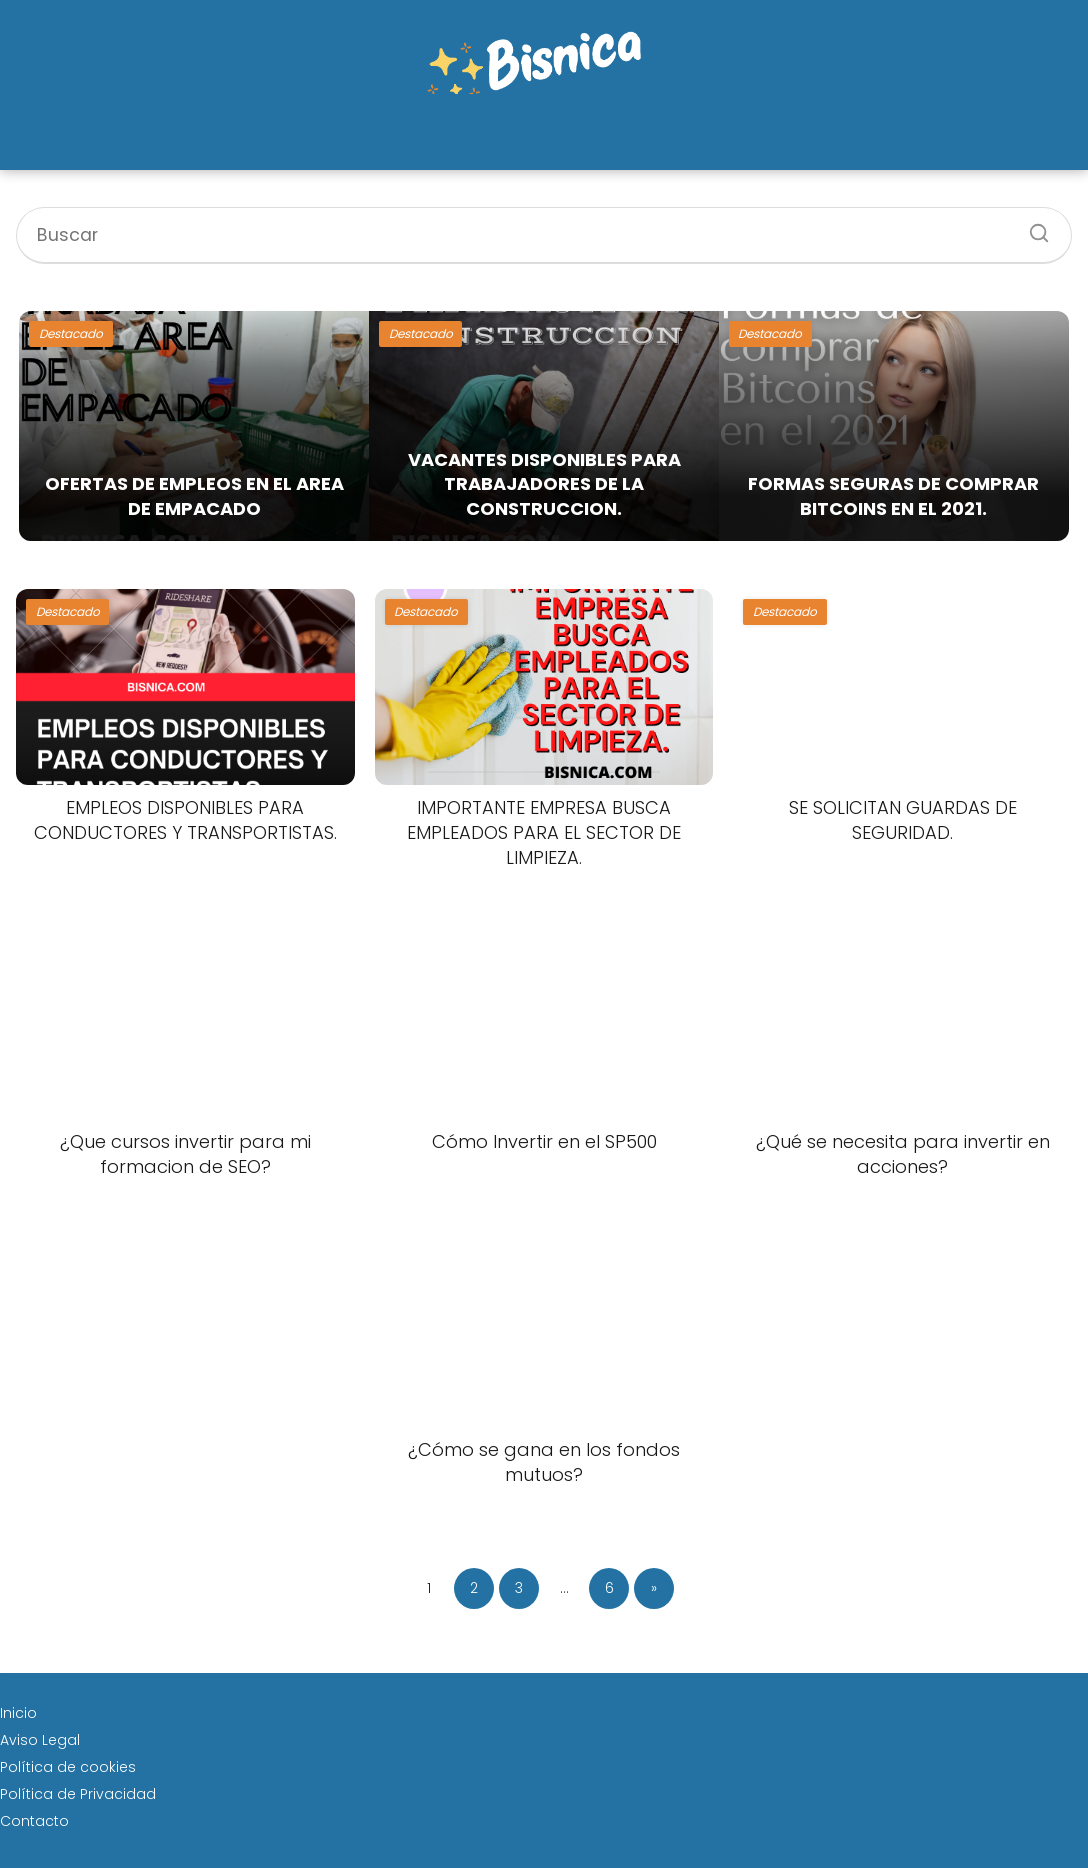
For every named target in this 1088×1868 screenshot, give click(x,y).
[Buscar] (1032, 227)
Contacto (34, 1821)
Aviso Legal (40, 1740)
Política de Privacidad (78, 1794)
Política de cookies (68, 1767)
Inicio (18, 1713)
